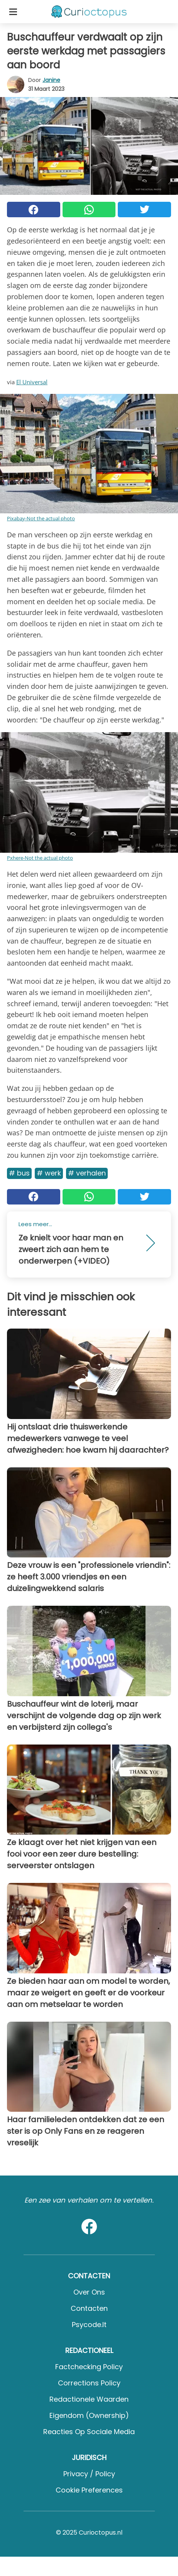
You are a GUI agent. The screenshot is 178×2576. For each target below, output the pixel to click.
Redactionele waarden (89, 2399)
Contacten (89, 2308)
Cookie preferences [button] (89, 2490)
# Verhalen (87, 1173)
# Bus (19, 1173)
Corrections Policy (89, 2383)
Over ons (89, 2292)
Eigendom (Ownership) (89, 2415)
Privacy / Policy (89, 2474)
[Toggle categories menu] (13, 11)
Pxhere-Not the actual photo (40, 857)
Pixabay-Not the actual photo (41, 518)
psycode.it (89, 2324)
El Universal (31, 382)
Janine (51, 80)
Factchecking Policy (89, 2367)
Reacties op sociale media (89, 2431)
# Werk (49, 1173)
